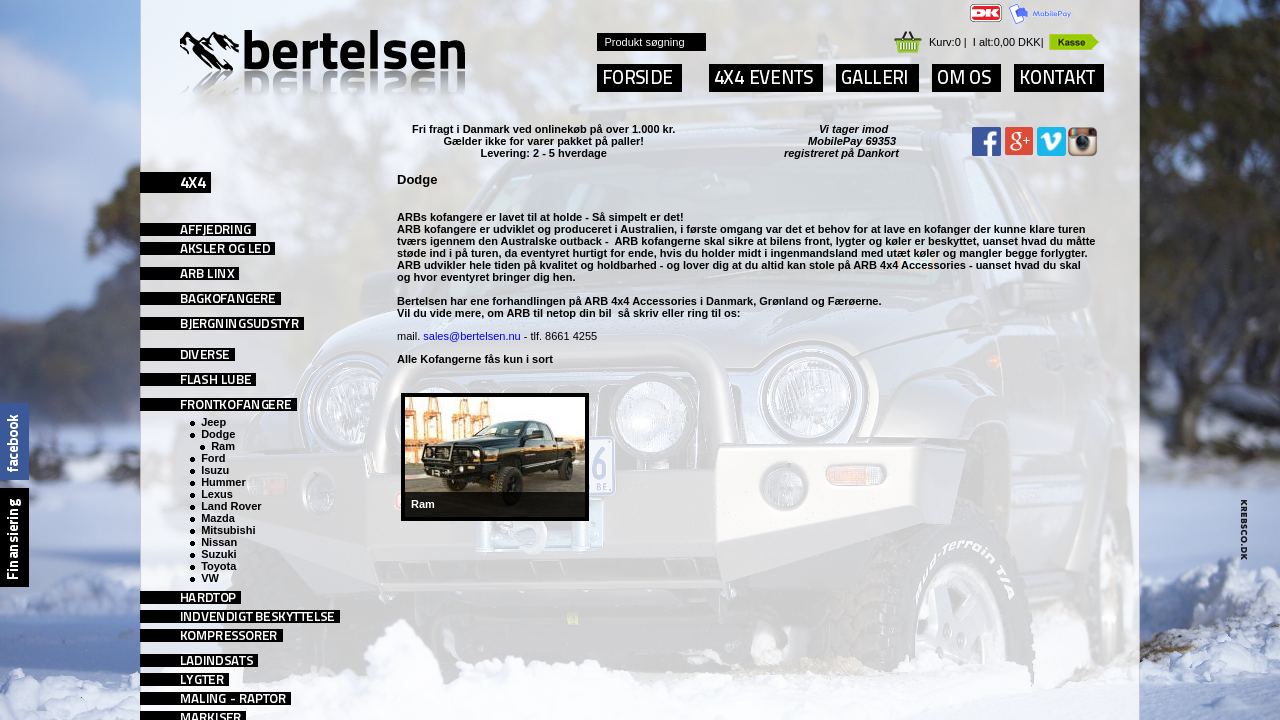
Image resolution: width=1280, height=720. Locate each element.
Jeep (213, 422)
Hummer (223, 482)
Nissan (219, 542)
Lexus (217, 494)
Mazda (218, 518)
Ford (213, 458)
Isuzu (215, 470)
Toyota (218, 566)
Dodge (218, 434)
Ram (223, 446)
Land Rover (231, 506)
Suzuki (218, 554)
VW (210, 578)
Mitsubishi (228, 530)
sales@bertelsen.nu (471, 336)
